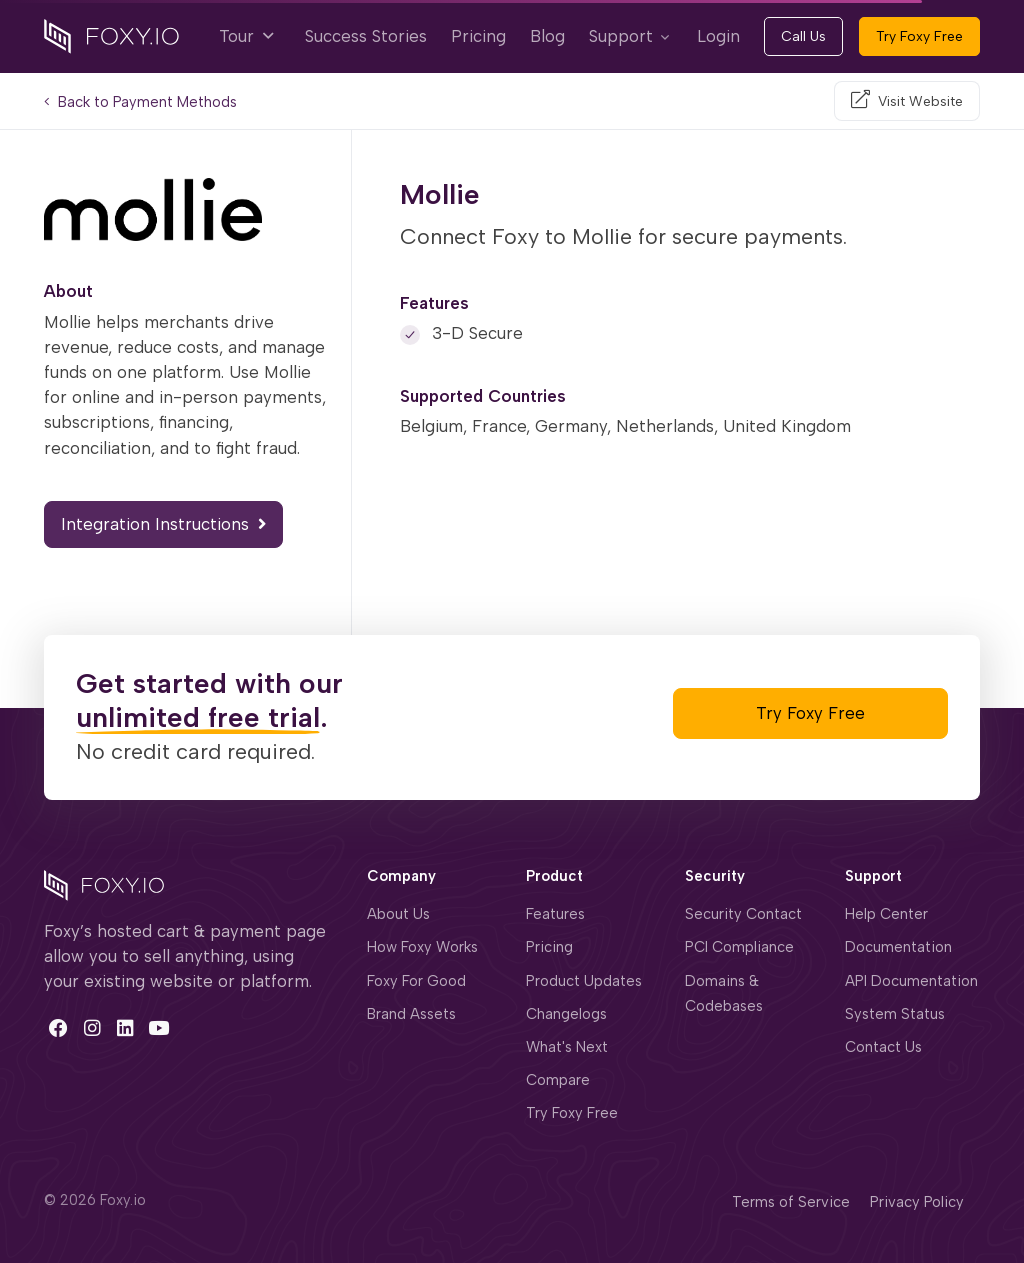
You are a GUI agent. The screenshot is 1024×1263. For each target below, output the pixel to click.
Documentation (898, 947)
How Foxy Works (422, 947)
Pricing (478, 36)
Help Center (886, 914)
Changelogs (566, 1014)
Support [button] (621, 36)
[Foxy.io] (111, 35)
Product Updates (584, 981)
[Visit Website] (907, 101)
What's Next (567, 1047)
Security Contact (743, 914)
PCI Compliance (739, 947)
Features (555, 914)
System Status (895, 1014)
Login (718, 36)
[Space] (104, 883)
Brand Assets (411, 1014)
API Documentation (911, 981)
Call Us (803, 36)
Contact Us (883, 1047)
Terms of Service (791, 1202)
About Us (398, 914)
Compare (558, 1080)
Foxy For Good (416, 981)
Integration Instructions (163, 524)
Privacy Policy (917, 1202)
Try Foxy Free (919, 36)
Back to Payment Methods (140, 102)
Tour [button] (246, 36)
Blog (547, 36)
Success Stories (366, 36)
